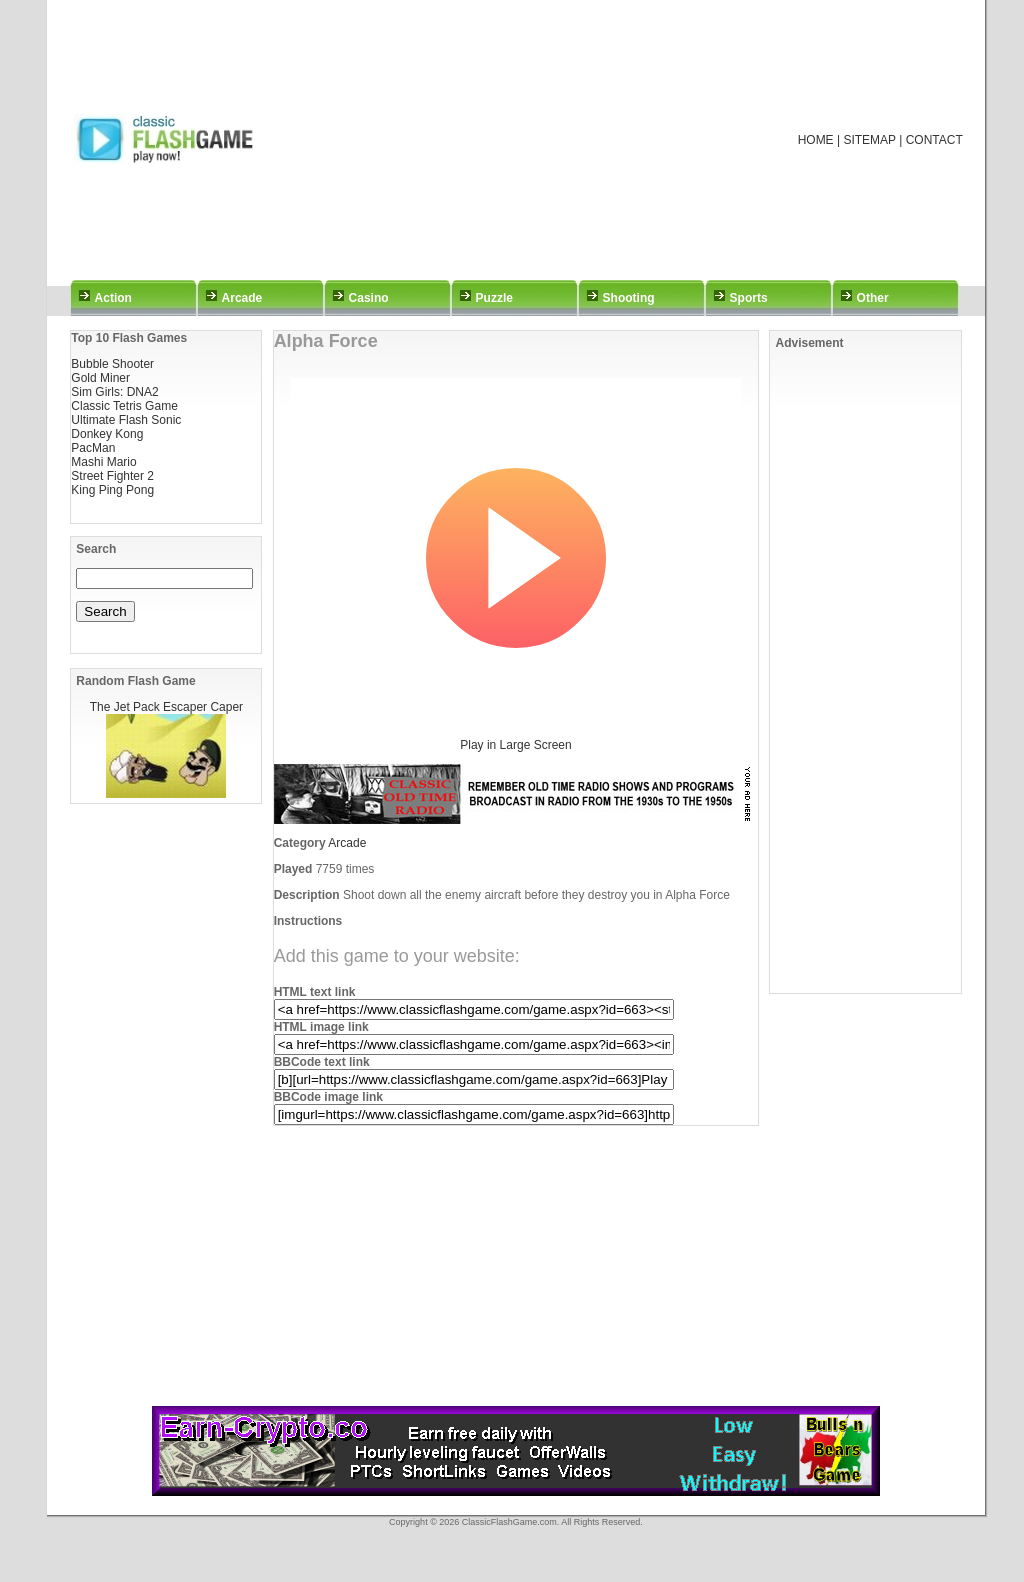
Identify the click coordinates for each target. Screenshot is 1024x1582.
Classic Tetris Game (124, 406)
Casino (369, 298)
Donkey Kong (107, 434)
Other (873, 298)
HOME (816, 140)
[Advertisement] (538, 140)
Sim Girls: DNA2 (114, 392)
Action (113, 298)
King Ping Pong (112, 490)
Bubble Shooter (112, 364)
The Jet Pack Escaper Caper (166, 707)
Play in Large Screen (515, 745)
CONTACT (934, 140)
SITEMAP (869, 140)
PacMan (93, 448)
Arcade (242, 298)
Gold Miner (100, 378)
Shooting (629, 298)
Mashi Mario (103, 462)
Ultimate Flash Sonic (126, 420)
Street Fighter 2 (112, 476)
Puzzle (494, 298)
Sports (749, 298)
